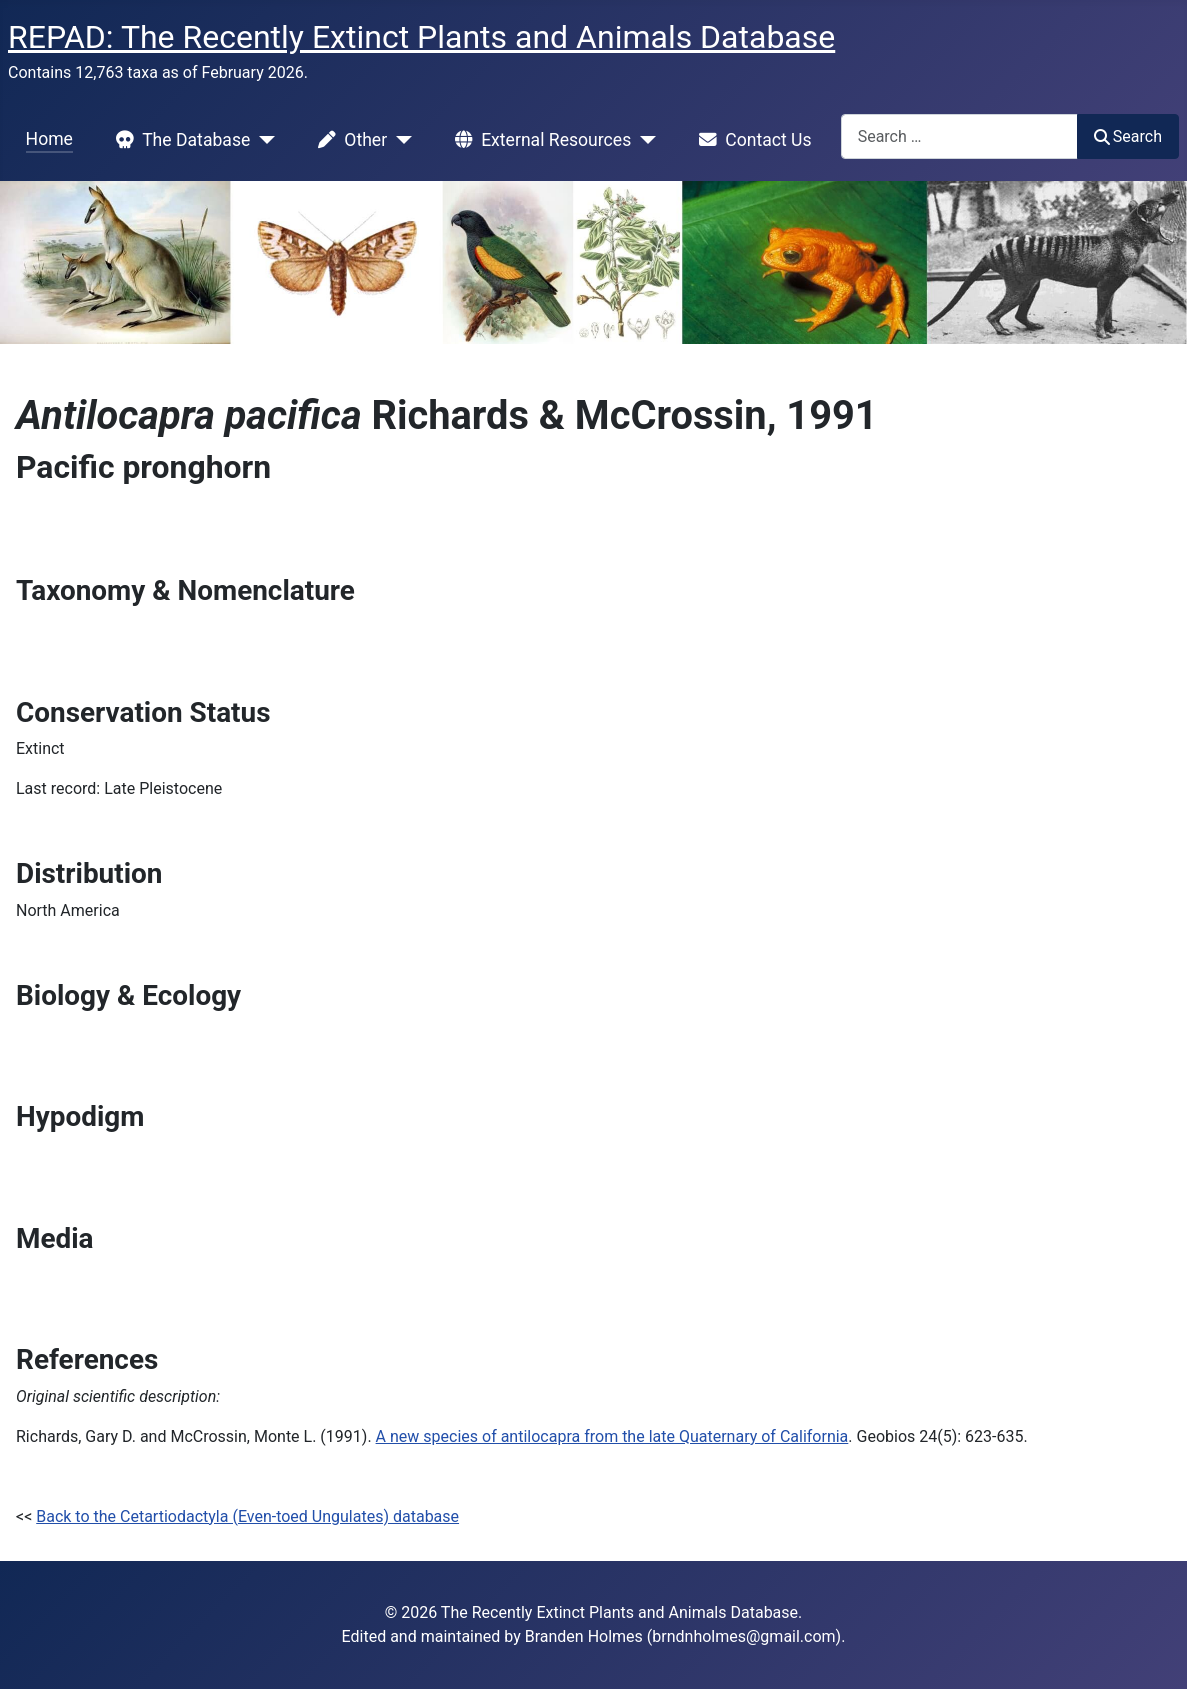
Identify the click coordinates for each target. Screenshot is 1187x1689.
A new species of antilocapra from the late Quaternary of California (612, 1436)
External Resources (539, 140)
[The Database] (262, 140)
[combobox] (959, 136)
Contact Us (751, 140)
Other (348, 140)
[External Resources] (643, 140)
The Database (179, 140)
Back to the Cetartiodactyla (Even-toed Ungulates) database (247, 1516)
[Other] (399, 140)
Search (1128, 136)
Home (49, 139)
